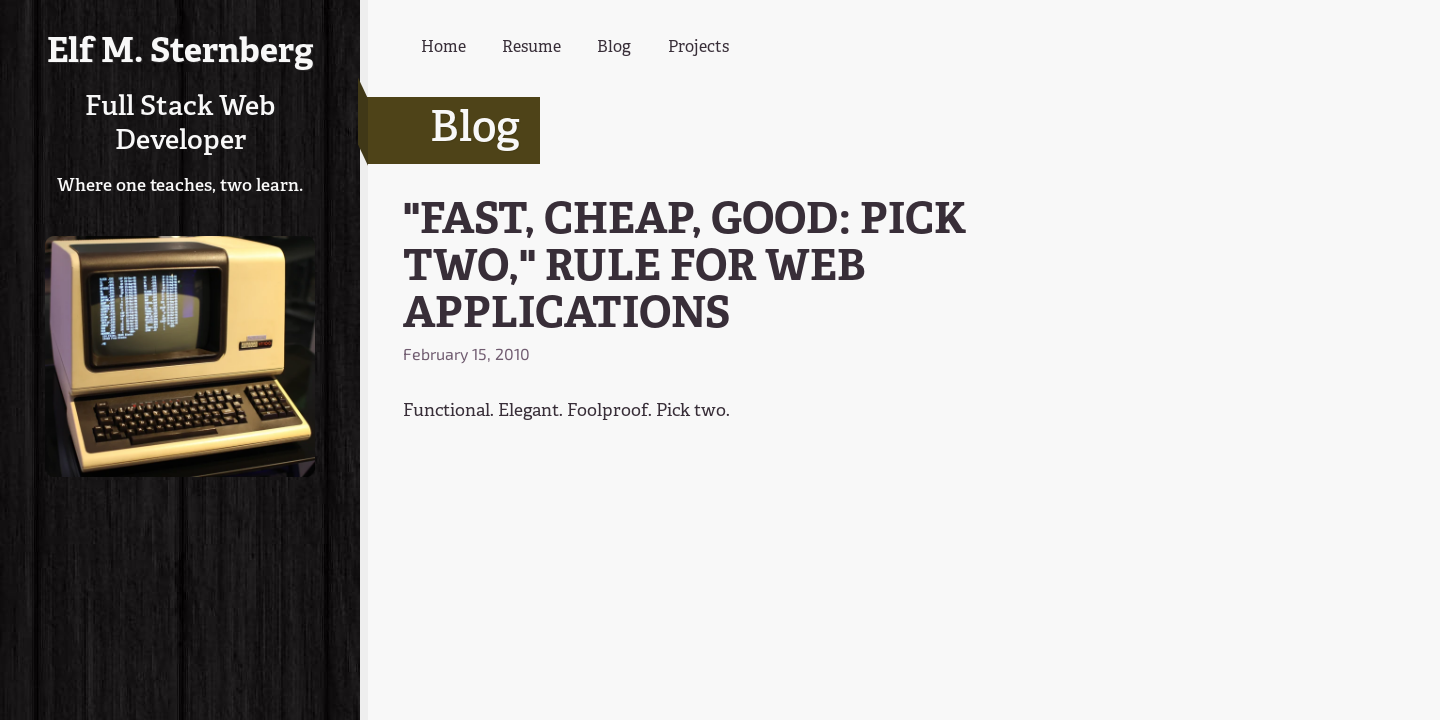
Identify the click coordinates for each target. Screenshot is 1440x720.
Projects (698, 48)
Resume (531, 48)
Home (443, 48)
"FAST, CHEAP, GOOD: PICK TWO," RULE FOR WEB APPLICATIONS (684, 269)
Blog (614, 48)
